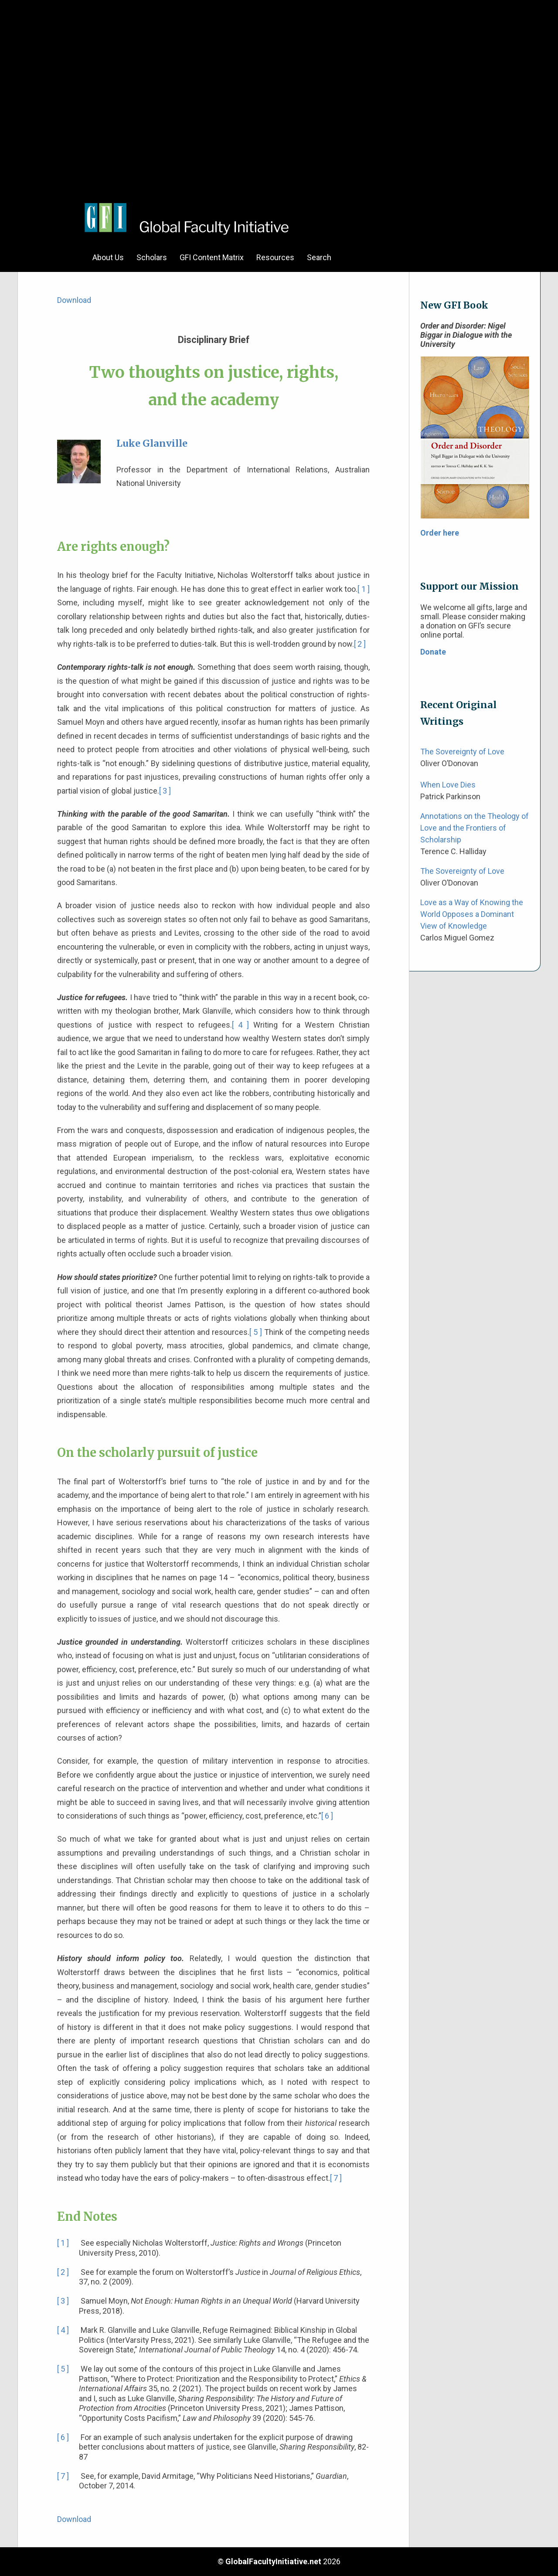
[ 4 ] (240, 1024)
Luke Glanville (151, 443)
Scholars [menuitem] (151, 257)
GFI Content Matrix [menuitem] (212, 257)
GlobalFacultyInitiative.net (273, 2561)
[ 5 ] (255, 1332)
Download (74, 300)
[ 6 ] (327, 1815)
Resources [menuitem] (275, 257)
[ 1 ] (363, 589)
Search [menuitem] (319, 257)
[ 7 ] (336, 2177)
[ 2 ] (360, 643)
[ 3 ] (165, 790)
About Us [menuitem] (108, 257)
